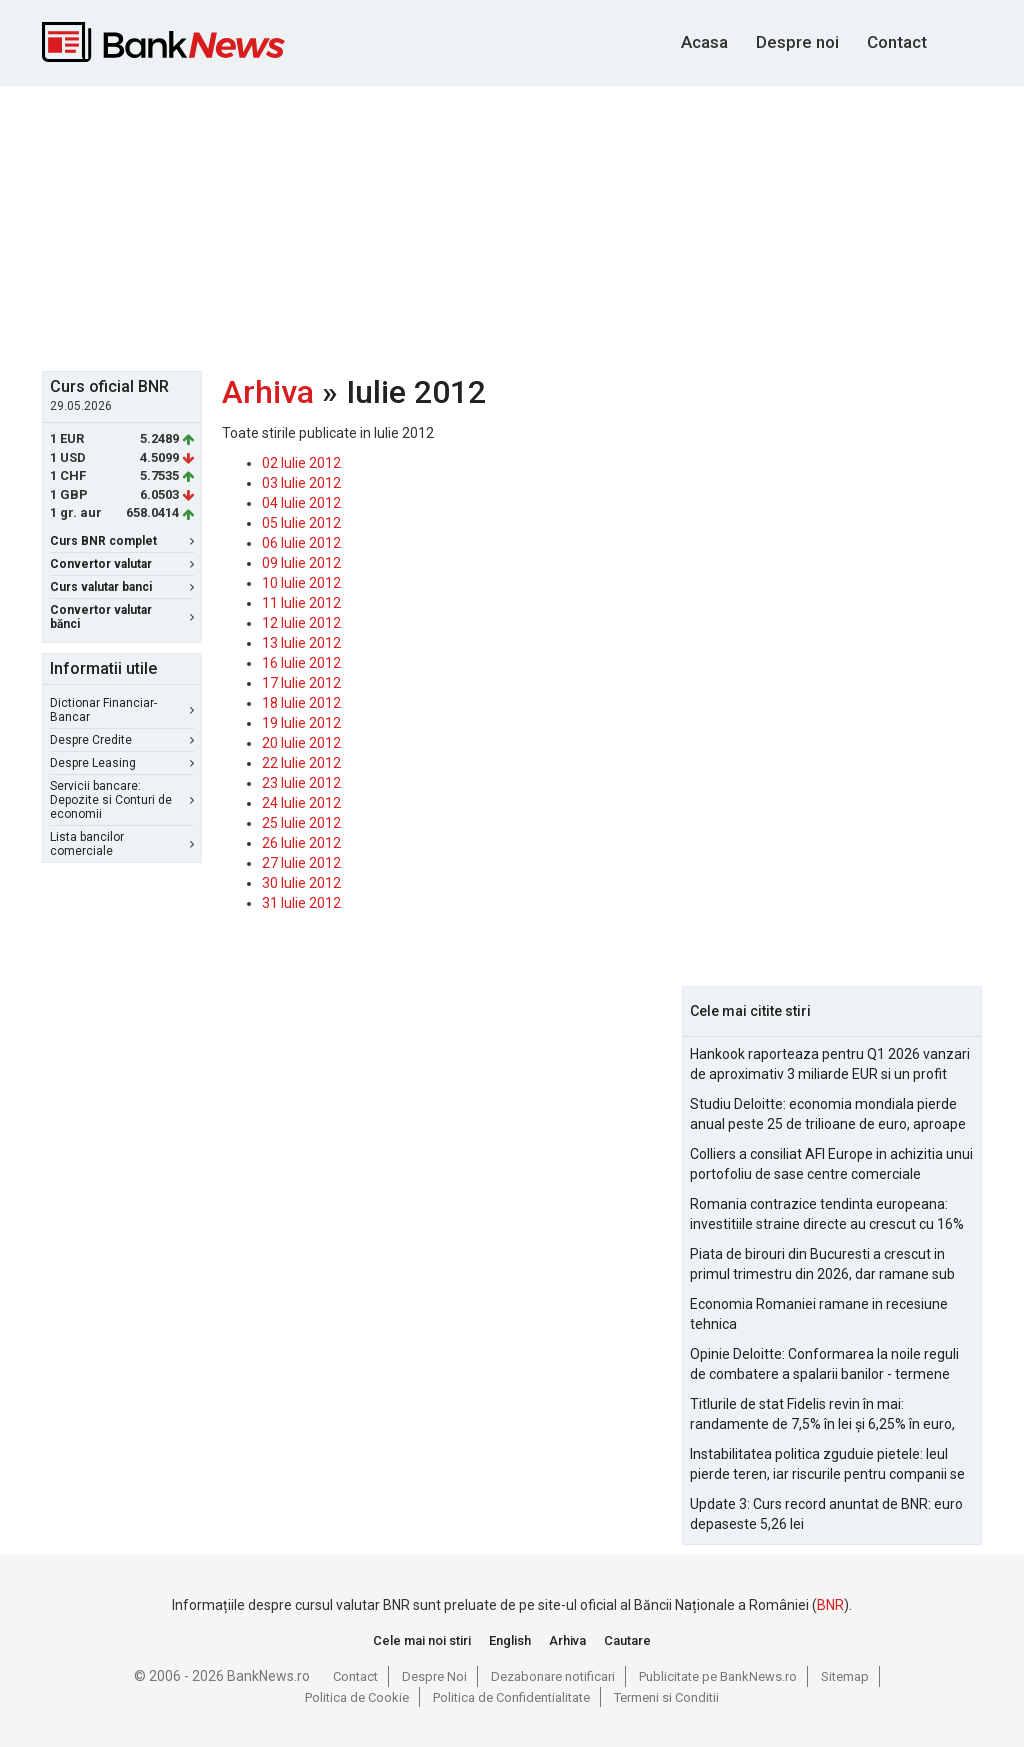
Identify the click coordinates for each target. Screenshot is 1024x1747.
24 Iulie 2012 (301, 803)
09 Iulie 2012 (301, 563)
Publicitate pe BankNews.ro (718, 1676)
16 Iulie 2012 (301, 663)
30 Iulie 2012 (301, 883)
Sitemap (845, 1676)
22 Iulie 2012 (301, 763)
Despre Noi (434, 1676)
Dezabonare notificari (553, 1676)
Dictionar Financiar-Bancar (122, 710)
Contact (897, 42)
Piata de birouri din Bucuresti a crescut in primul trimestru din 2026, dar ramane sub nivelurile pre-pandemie (822, 1265)
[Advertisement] (527, 226)
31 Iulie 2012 (301, 903)
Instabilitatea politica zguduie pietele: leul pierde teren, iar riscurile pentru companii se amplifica (827, 1465)
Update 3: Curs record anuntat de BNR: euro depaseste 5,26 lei (826, 1514)
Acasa (704, 42)
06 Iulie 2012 (301, 543)
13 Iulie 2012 (301, 643)
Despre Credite (122, 740)
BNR (830, 1605)
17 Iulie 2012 (301, 683)
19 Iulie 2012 (301, 723)
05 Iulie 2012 (301, 523)
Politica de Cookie (357, 1697)
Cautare (627, 1640)
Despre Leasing (122, 763)
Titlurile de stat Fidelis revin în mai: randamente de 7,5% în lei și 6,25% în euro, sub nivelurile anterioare (822, 1415)
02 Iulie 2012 (301, 463)
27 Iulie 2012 (301, 863)
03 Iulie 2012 (301, 483)
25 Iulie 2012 (301, 823)
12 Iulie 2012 (301, 623)
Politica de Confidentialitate (511, 1697)
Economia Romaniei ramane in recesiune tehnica (819, 1314)
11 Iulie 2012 (301, 603)
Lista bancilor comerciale (122, 844)
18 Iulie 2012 (301, 703)
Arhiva (268, 392)
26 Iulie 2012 (301, 843)
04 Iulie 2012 (301, 503)
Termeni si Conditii (666, 1697)
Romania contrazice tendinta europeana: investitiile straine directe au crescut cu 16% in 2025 (827, 1215)
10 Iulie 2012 (301, 583)
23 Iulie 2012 (301, 783)
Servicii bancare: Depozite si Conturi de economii (122, 800)
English (510, 1640)
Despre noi (797, 42)
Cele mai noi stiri (422, 1640)
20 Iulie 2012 (301, 743)
